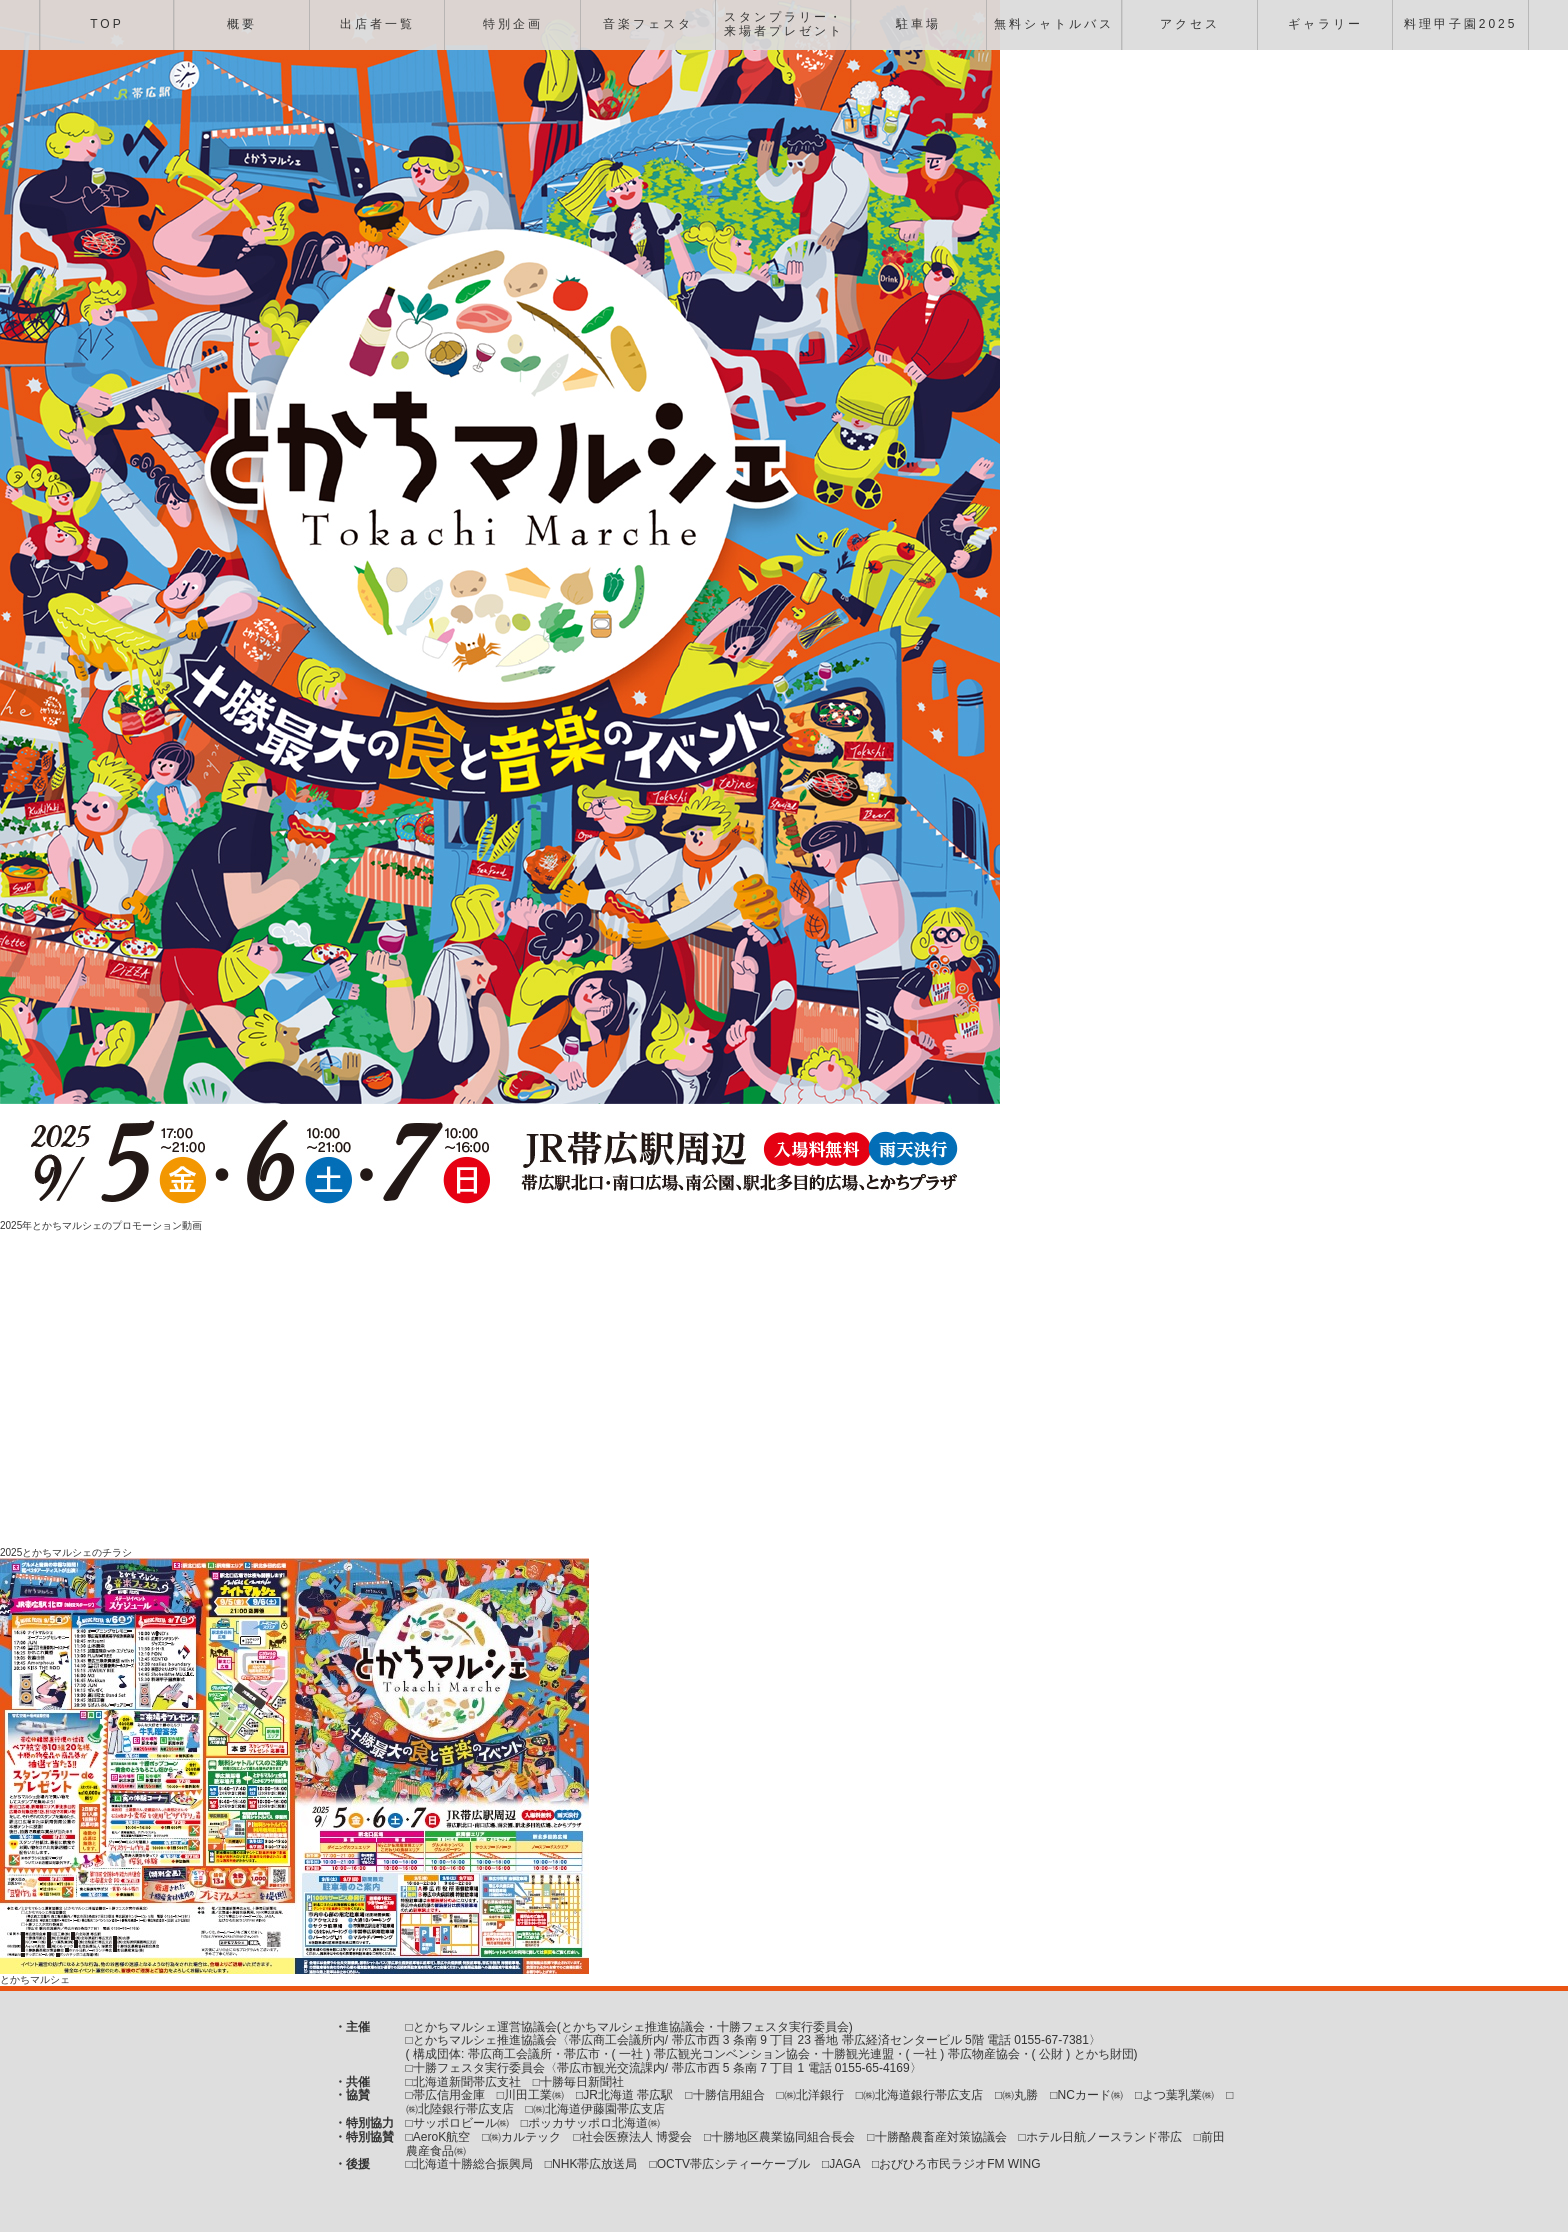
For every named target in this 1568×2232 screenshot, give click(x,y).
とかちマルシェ (35, 1979)
